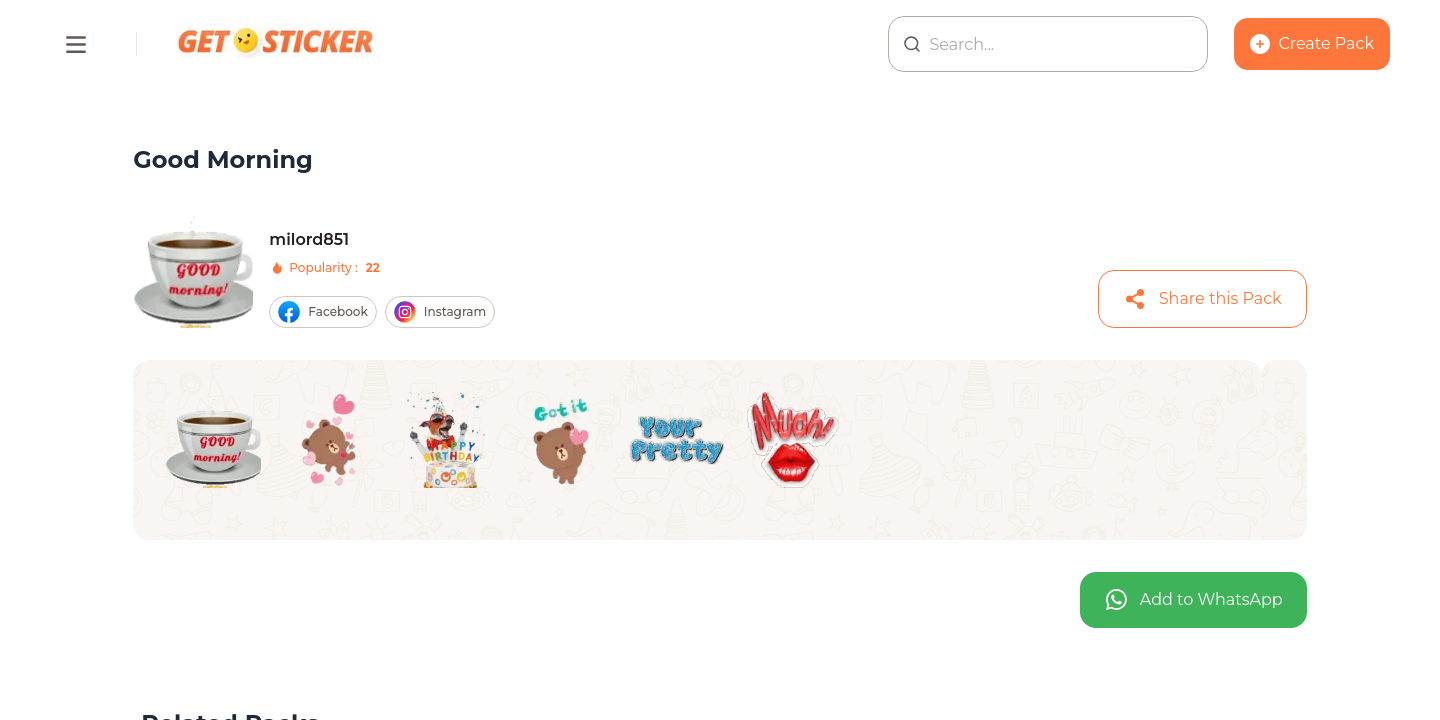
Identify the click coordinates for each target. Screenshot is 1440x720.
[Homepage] (277, 44)
